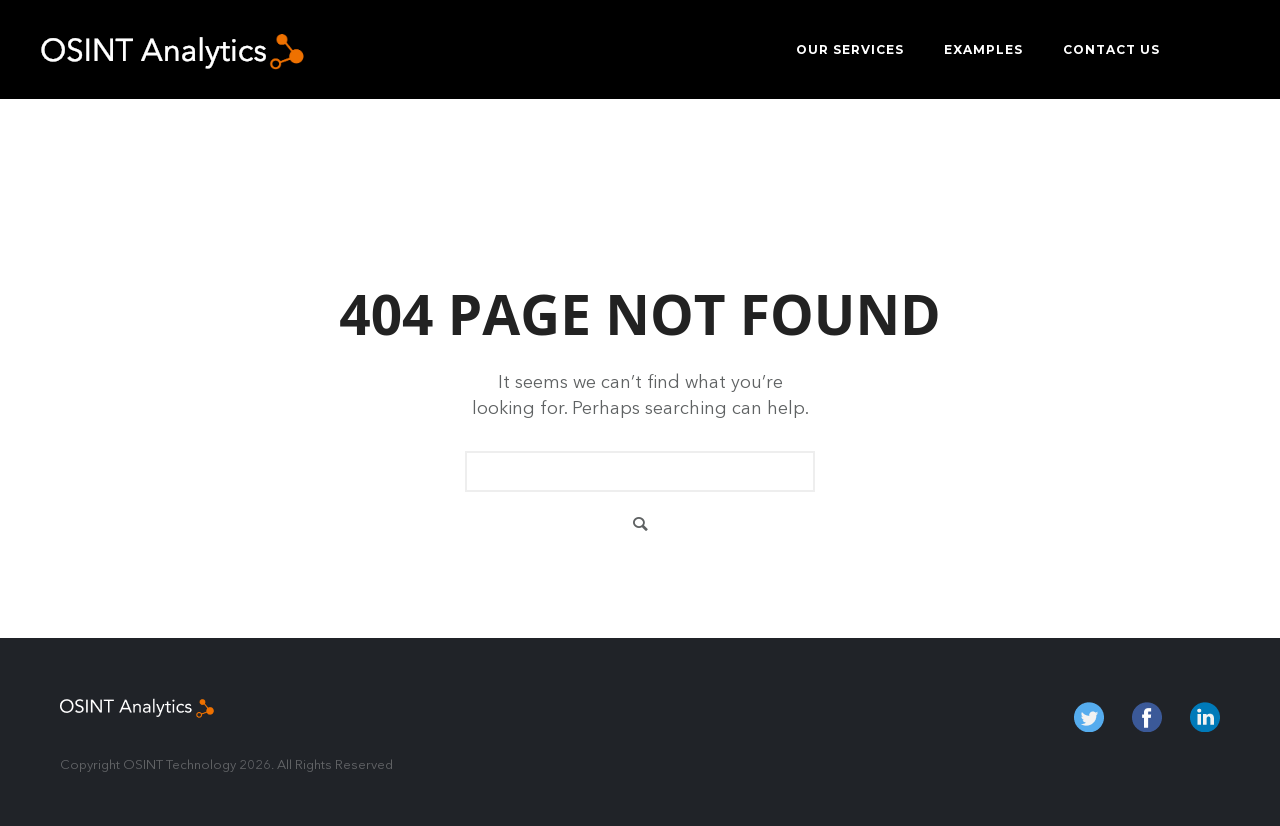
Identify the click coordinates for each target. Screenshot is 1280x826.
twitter (1089, 717)
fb (1147, 717)
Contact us (1111, 49)
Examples (983, 49)
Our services (850, 49)
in (1205, 717)
